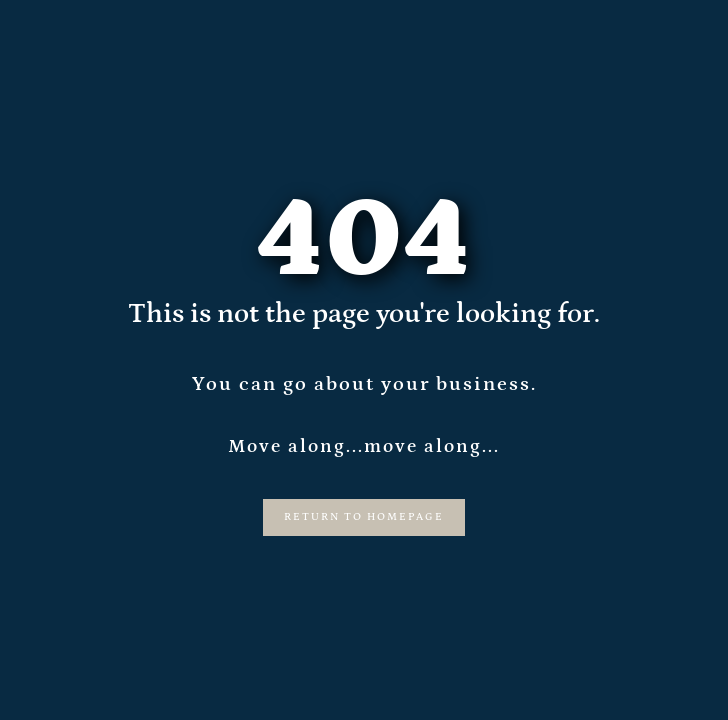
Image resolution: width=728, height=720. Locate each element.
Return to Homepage (364, 517)
